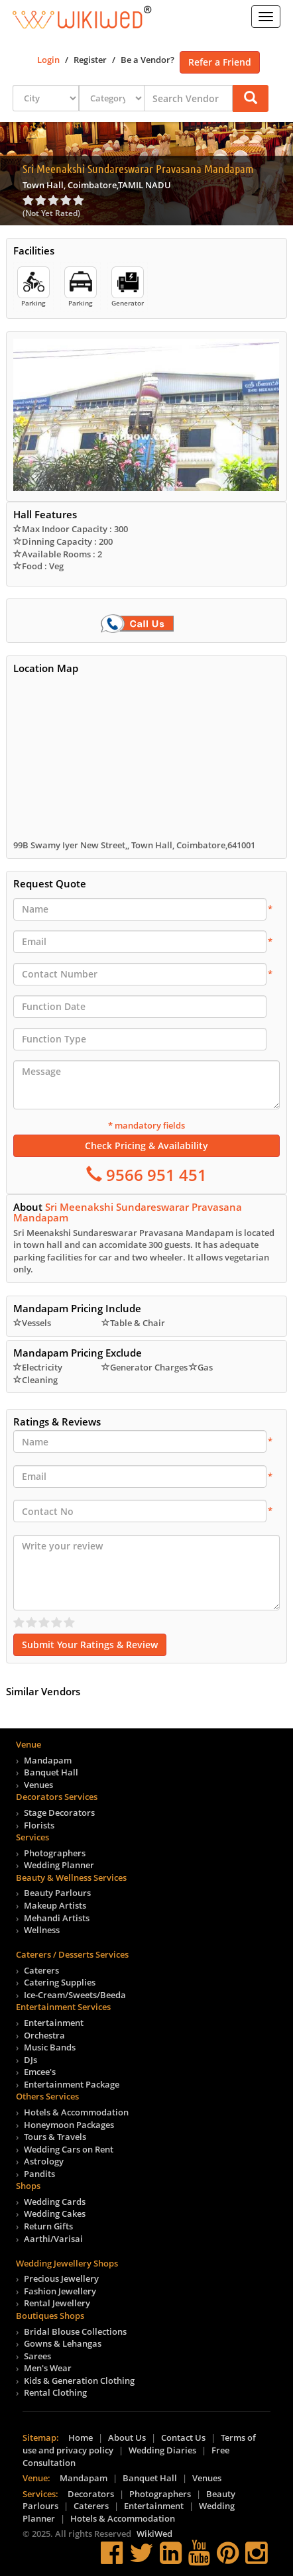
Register (90, 60)
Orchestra (44, 2035)
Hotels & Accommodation (76, 2112)
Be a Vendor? (147, 60)
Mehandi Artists (56, 1918)
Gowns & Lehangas (62, 2343)
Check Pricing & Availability (146, 1145)
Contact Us (183, 2437)
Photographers (55, 1853)
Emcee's (40, 2072)
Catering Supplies (59, 1982)
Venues (38, 1785)
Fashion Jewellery (60, 2291)
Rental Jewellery (57, 2303)
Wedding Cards (55, 2202)
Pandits (39, 2174)
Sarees (37, 2356)
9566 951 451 (154, 1175)
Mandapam (48, 1760)
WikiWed (154, 2534)
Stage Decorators (59, 1813)
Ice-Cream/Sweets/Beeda (75, 1995)
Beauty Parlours (57, 1893)
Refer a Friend (219, 62)
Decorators (91, 2494)
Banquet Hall (51, 1772)
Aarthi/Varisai (53, 2239)
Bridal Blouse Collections (75, 2331)
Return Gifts (48, 2226)
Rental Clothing (55, 2392)
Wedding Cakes (55, 2213)
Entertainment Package (71, 2084)
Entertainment (54, 2023)
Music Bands (50, 2047)
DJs (30, 2060)
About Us (127, 2437)
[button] (250, 98)
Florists (39, 1825)
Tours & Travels (55, 2137)
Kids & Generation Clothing (79, 2380)
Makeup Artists (55, 1905)
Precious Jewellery (61, 2278)
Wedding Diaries (162, 2450)
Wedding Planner (59, 1865)
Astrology (44, 2161)
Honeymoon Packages (69, 2125)
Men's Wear (48, 2368)
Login (48, 60)
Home (80, 2437)
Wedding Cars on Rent (68, 2149)
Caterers (41, 1970)
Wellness (42, 1930)
